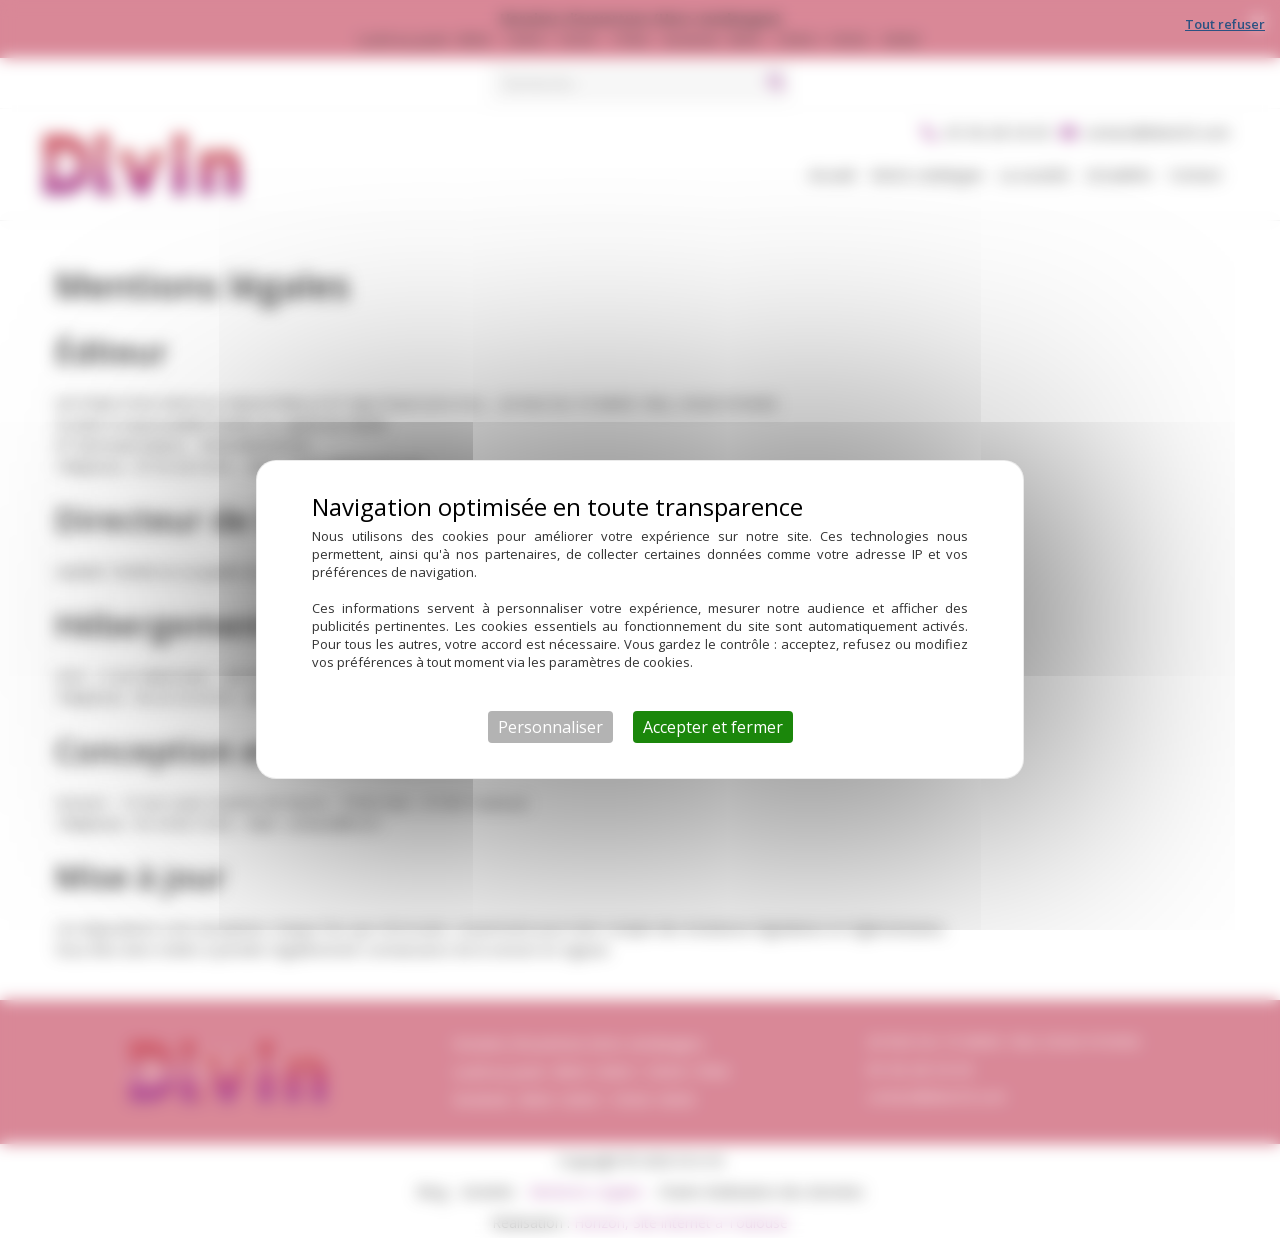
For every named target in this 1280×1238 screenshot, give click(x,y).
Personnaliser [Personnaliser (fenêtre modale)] (550, 727)
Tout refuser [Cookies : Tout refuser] (1225, 24)
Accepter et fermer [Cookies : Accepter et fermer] (713, 727)
